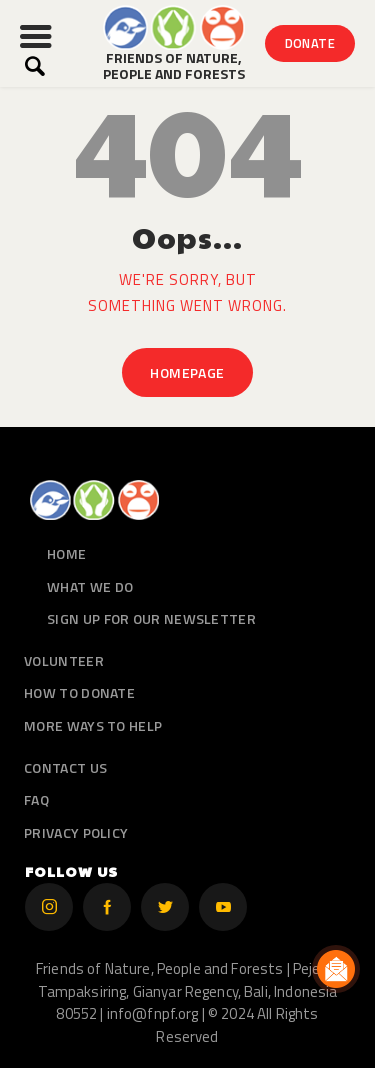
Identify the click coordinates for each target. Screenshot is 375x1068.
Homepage (187, 372)
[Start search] (34, 66)
